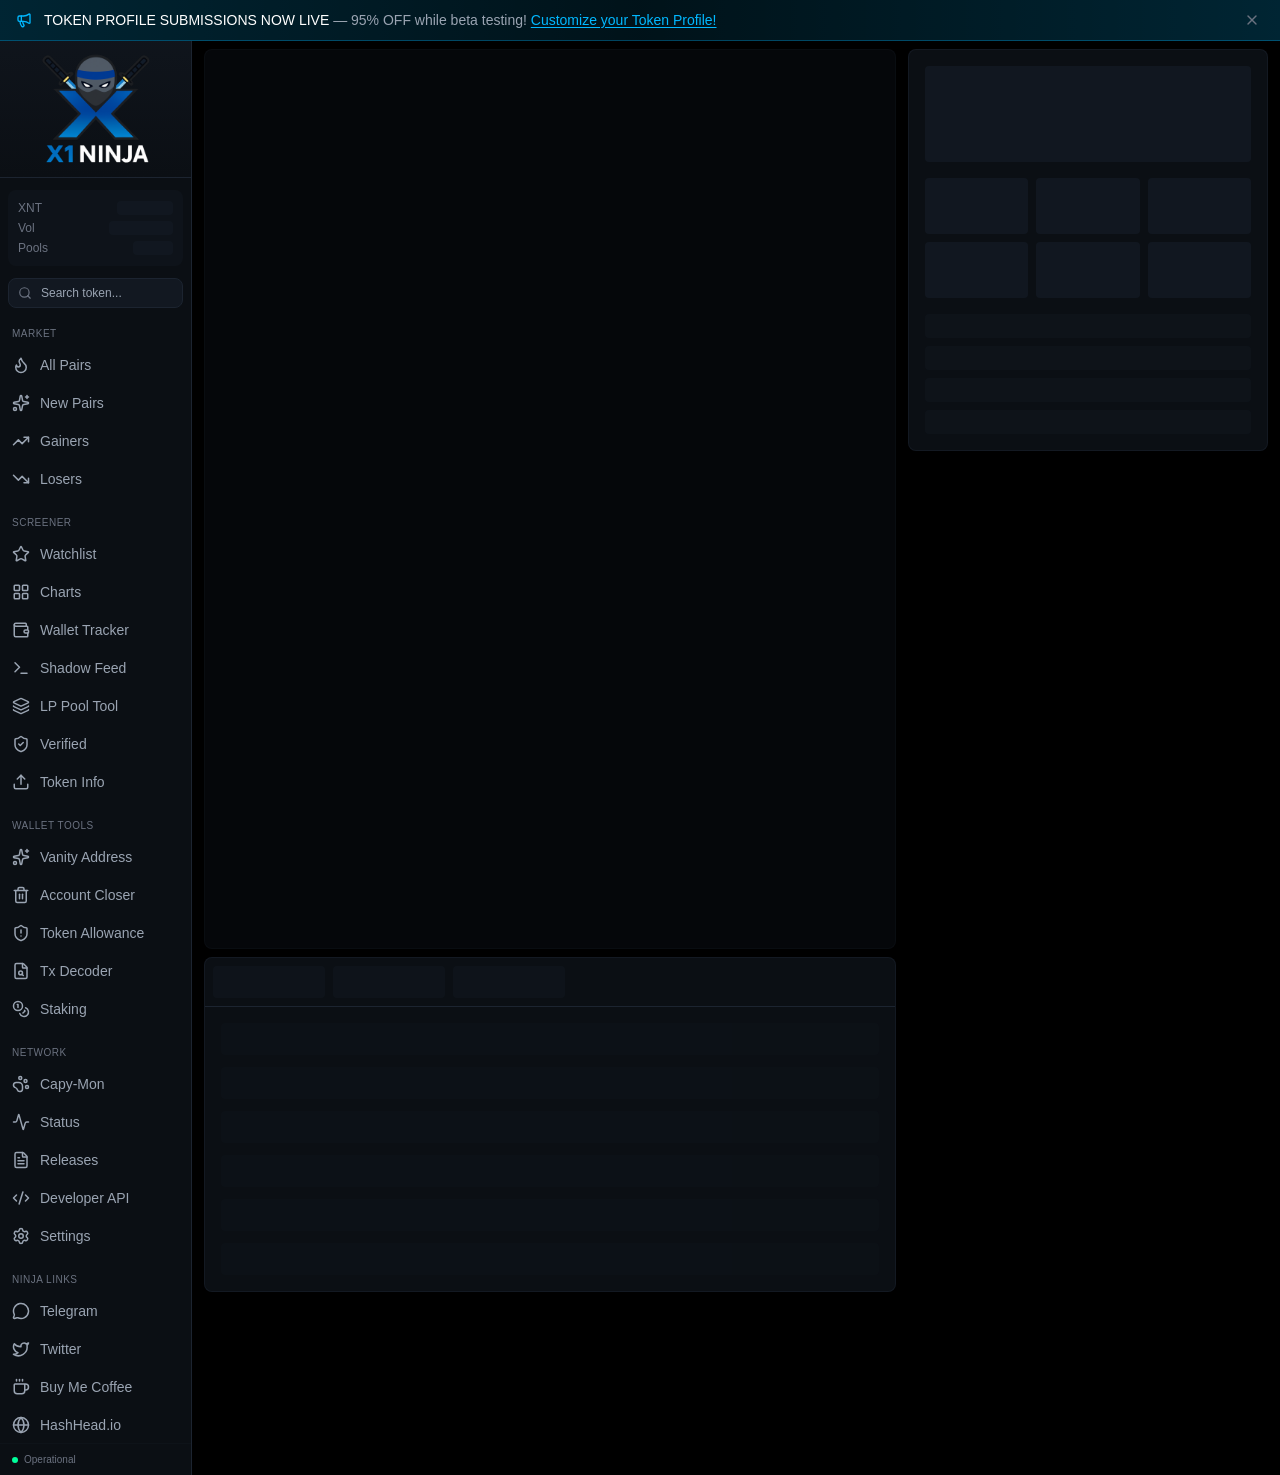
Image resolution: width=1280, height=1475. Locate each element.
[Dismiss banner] (1252, 20)
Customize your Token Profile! (624, 20)
